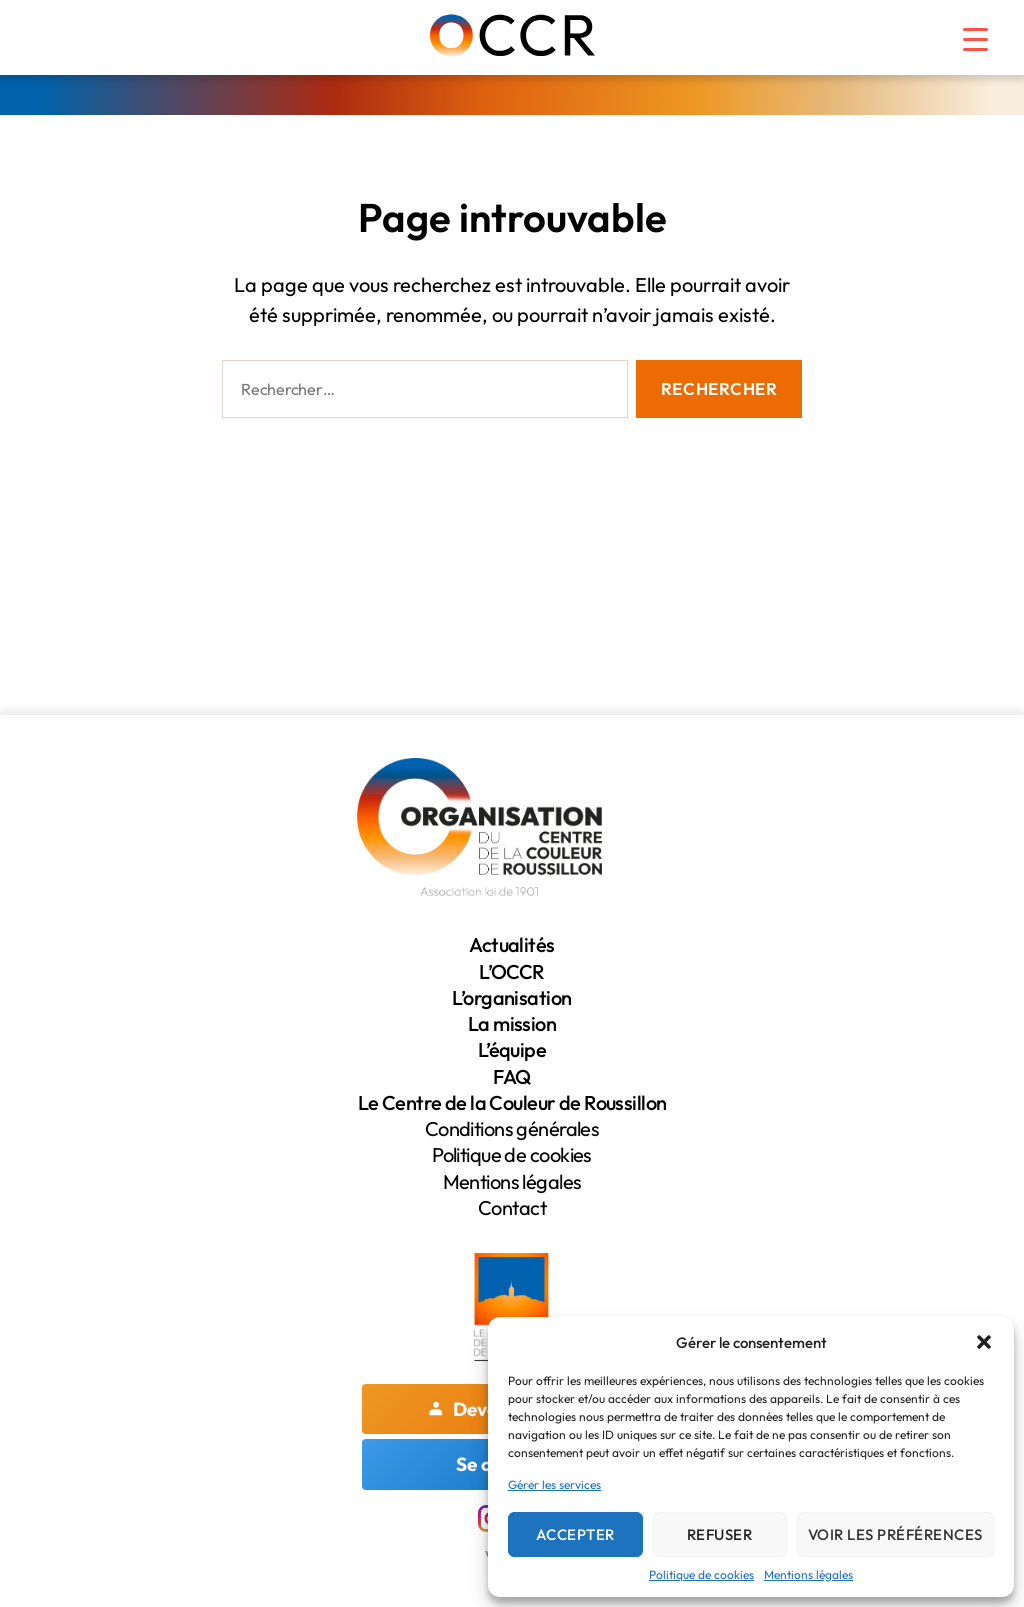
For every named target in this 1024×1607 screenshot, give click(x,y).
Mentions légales (808, 1574)
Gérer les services (554, 1484)
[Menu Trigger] (963, 30)
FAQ (511, 1076)
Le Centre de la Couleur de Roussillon (512, 1102)
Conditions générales (512, 1128)
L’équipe (512, 1049)
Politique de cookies (701, 1574)
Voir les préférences (895, 1534)
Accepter (575, 1534)
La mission (512, 1023)
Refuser (720, 1534)
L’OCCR (512, 971)
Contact (512, 1207)
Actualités (511, 944)
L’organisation (512, 997)
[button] (984, 1342)
